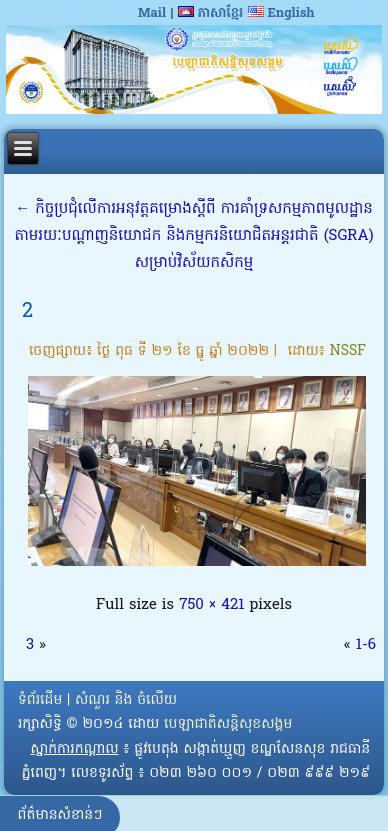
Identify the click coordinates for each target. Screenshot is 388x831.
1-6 (366, 645)
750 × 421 (211, 605)
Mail (152, 13)
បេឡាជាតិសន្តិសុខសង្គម (228, 724)
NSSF (348, 351)
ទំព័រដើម (40, 700)
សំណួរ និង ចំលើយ (126, 700)
